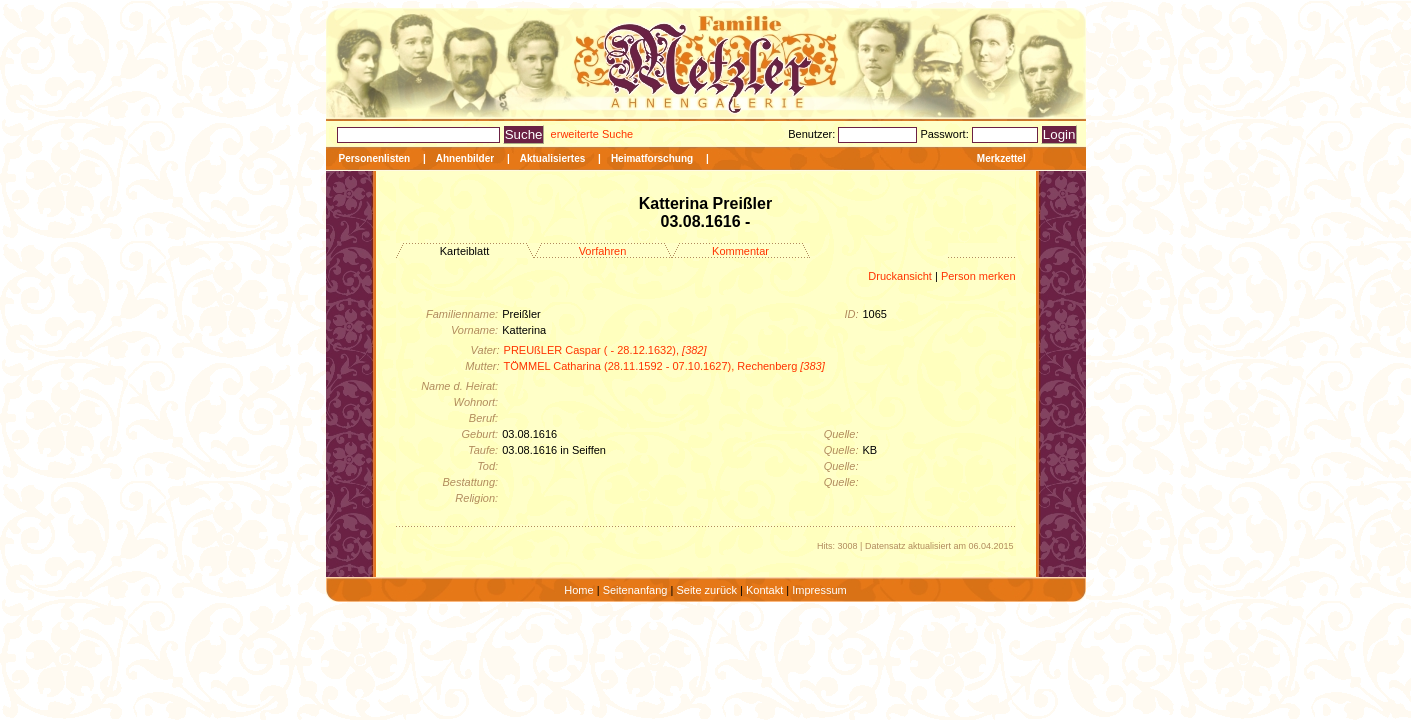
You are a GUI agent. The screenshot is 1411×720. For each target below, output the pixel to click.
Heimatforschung (652, 158)
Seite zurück (706, 590)
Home (578, 590)
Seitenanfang (635, 590)
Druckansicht (900, 276)
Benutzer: (813, 134)
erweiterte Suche (592, 134)
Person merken (978, 276)
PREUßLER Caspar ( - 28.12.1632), (605, 350)
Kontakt (764, 590)
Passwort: (945, 134)
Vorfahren (603, 251)
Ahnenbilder (465, 158)
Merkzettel (1001, 158)
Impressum (819, 590)
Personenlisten (375, 158)
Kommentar (740, 251)
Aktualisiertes (553, 158)
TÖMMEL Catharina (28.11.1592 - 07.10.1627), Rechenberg (664, 366)
